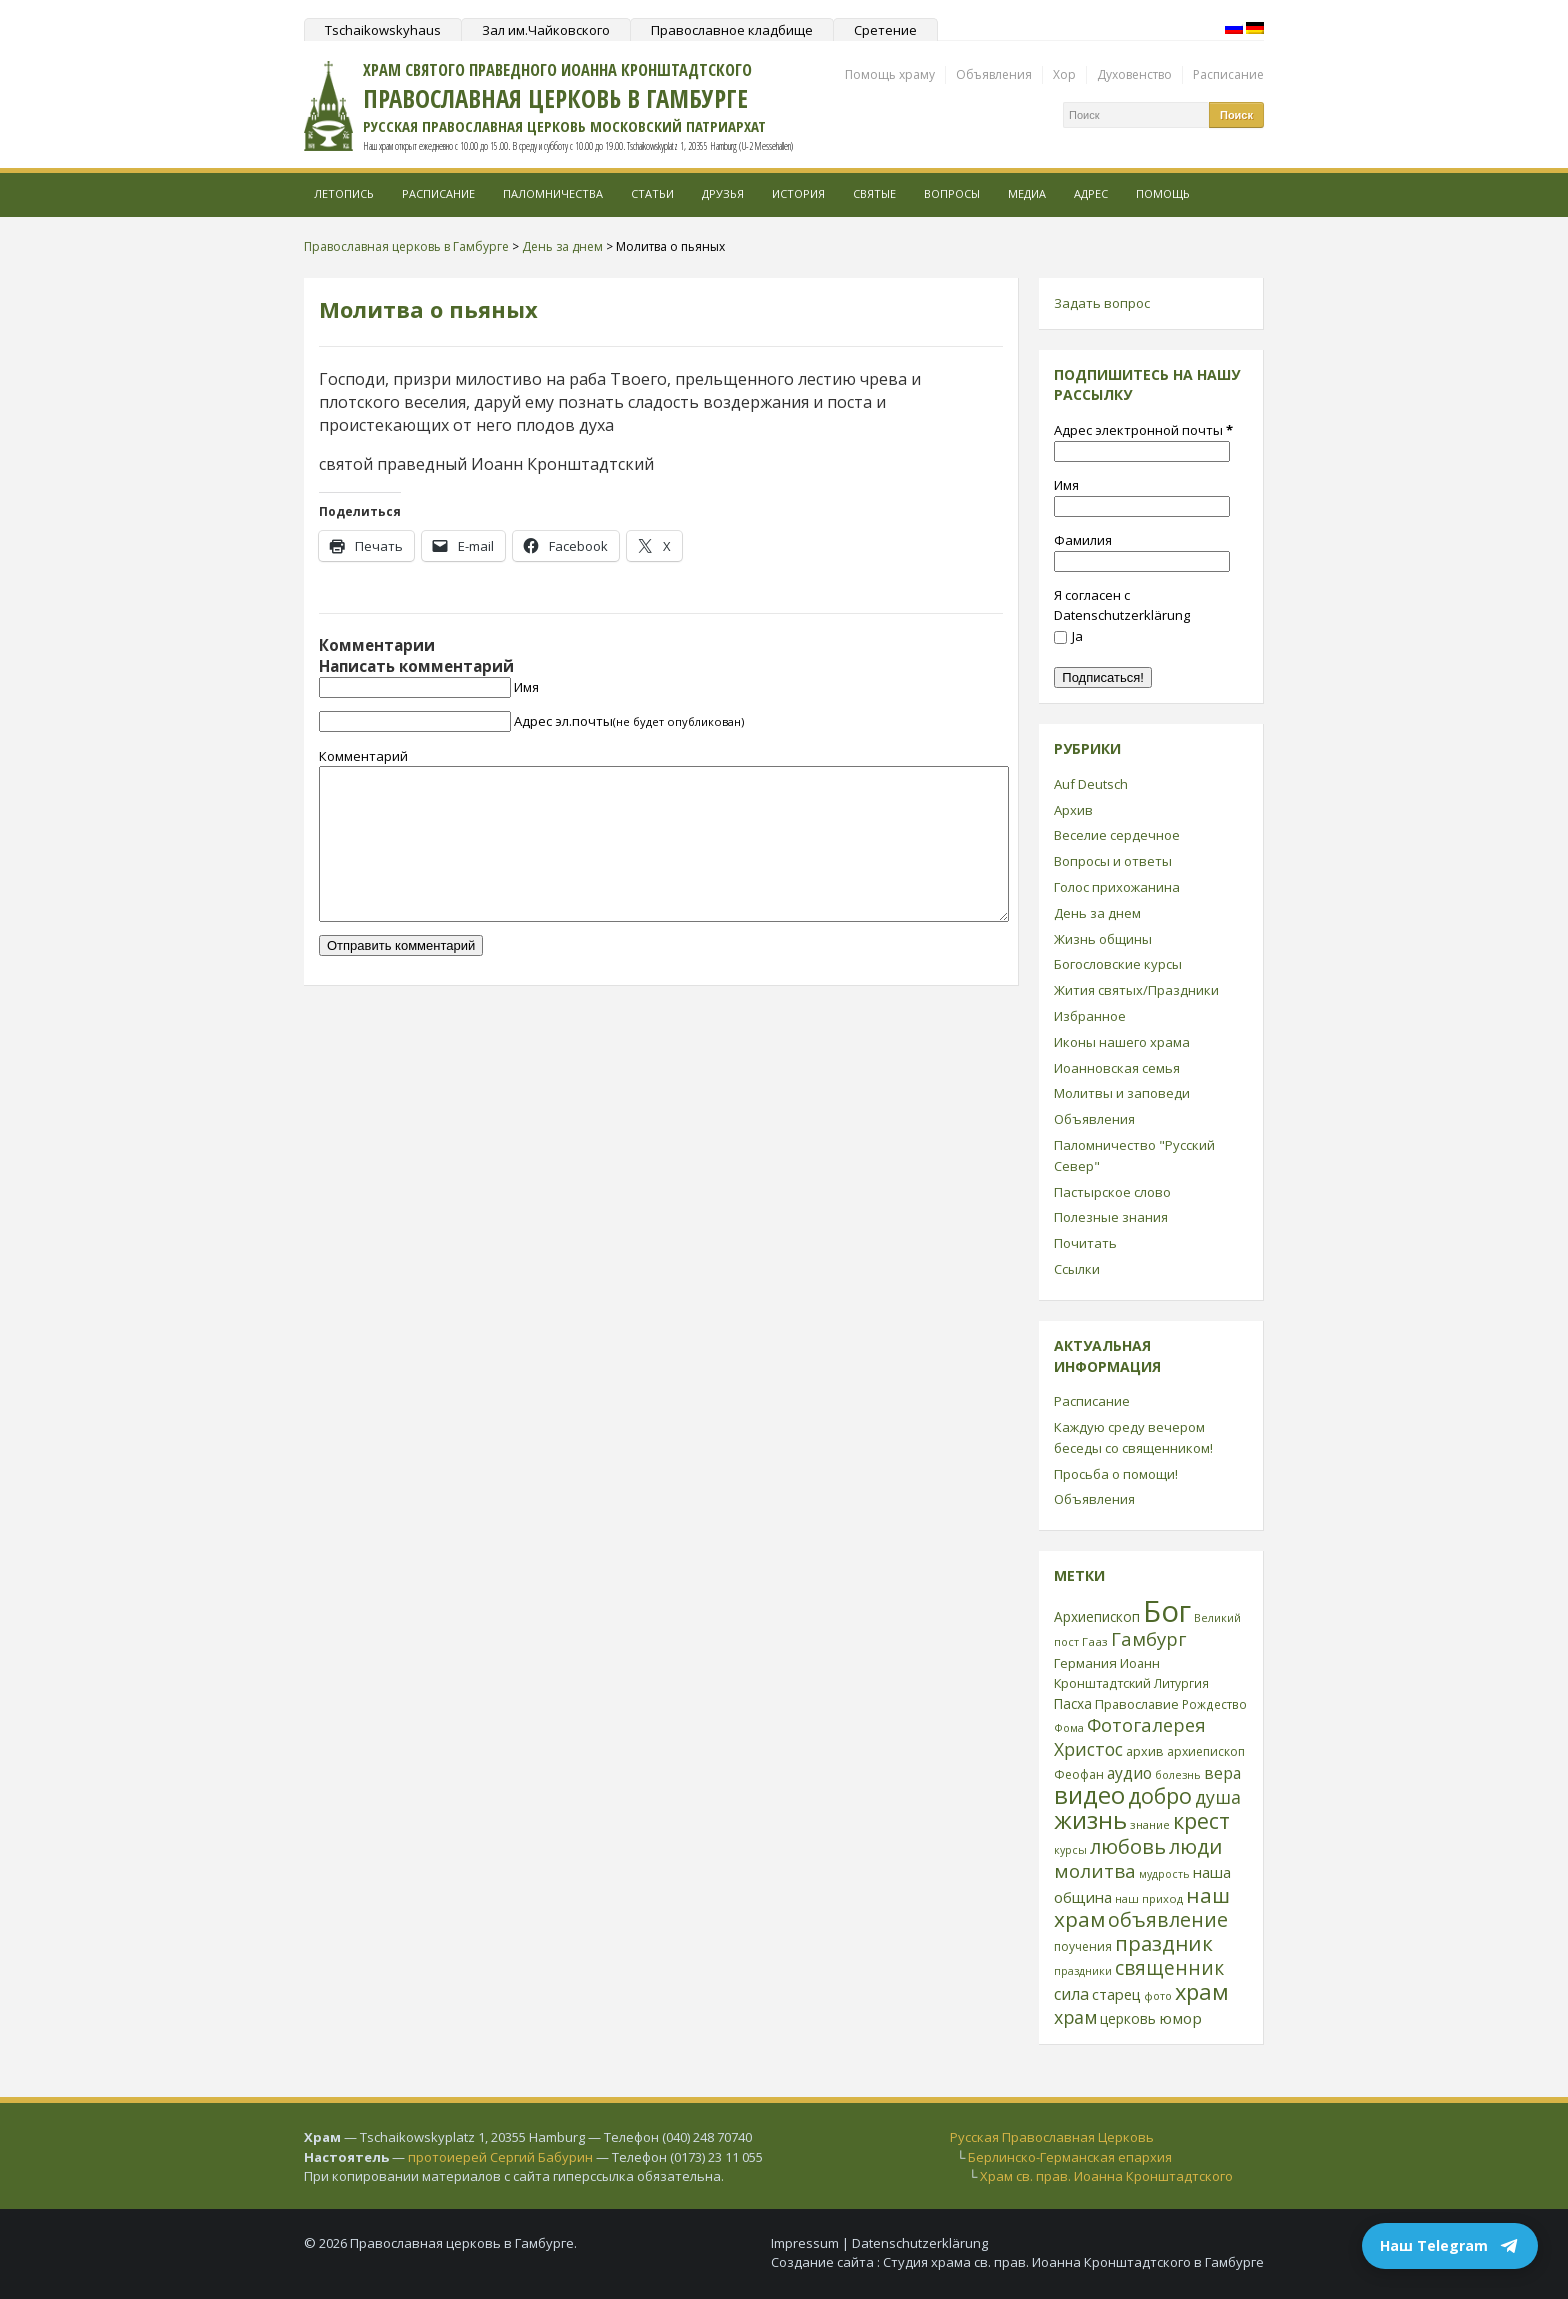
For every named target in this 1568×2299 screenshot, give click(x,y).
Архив (1073, 810)
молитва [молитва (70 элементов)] (1095, 1871)
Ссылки (1077, 1269)
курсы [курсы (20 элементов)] (1070, 1850)
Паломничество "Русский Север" (1134, 1155)
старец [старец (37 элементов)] (1116, 1994)
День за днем (1097, 913)
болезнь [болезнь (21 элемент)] (1178, 1774)
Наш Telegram (1450, 2246)
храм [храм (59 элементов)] (1075, 2017)
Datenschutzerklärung (920, 2243)
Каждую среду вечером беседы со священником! (1133, 1437)
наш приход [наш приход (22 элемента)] (1149, 1898)
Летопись (344, 193)
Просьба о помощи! (1116, 1474)
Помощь (1163, 193)
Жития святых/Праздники (1136, 990)
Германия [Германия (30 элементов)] (1085, 1663)
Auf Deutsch (1091, 784)
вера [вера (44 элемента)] (1222, 1773)
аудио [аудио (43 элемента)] (1129, 1773)
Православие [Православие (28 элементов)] (1137, 1704)
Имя (526, 687)
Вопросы (952, 193)
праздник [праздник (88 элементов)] (1164, 1943)
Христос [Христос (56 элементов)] (1088, 1749)
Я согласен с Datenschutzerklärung (1122, 605)
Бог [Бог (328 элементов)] (1167, 1611)
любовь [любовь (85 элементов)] (1128, 1846)
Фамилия (1083, 540)
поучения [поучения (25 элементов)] (1083, 1946)
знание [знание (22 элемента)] (1150, 1824)
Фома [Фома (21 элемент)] (1069, 1727)
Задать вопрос (1102, 303)
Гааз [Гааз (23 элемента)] (1095, 1641)
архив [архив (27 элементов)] (1145, 1751)
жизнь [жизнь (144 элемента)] (1090, 1820)
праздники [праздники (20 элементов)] (1083, 1971)
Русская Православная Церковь (1052, 2137)
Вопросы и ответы (1113, 861)
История (798, 193)
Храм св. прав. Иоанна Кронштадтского (1106, 2176)
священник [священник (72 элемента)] (1169, 1968)
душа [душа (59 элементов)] (1218, 1797)
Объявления (994, 74)
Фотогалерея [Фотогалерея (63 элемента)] (1146, 1724)
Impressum (805, 2243)
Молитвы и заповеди (1122, 1093)
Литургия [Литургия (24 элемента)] (1181, 1683)
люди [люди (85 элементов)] (1195, 1846)
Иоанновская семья (1117, 1068)
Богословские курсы (1118, 964)
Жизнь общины (1103, 939)
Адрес (1091, 193)
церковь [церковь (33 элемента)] (1128, 2018)
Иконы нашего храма (1122, 1042)
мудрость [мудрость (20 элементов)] (1164, 1874)
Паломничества (553, 193)
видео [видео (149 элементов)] (1089, 1794)
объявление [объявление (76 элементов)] (1168, 1919)
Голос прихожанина (1117, 887)
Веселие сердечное (1117, 835)
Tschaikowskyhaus (383, 30)
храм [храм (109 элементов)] (1202, 1991)
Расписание (1228, 74)
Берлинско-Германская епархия (1070, 2157)
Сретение (885, 30)
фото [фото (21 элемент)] (1158, 1995)
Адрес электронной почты (1143, 430)
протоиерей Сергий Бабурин (500, 2157)
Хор (1064, 74)
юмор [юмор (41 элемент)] (1180, 2018)
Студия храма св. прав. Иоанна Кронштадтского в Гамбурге (1073, 2262)
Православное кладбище (732, 30)
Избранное (1090, 1016)
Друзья (723, 193)
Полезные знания (1111, 1217)
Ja (1068, 636)
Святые (874, 193)
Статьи (652, 193)
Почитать (1085, 1243)
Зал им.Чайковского (546, 30)
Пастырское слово (1112, 1192)
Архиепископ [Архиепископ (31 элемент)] (1097, 1616)
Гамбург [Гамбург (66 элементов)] (1148, 1638)
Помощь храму (890, 74)
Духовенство (1134, 74)
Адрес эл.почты (629, 721)
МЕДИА (1027, 193)
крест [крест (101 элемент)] (1201, 1820)
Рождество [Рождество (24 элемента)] (1214, 1704)
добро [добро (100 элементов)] (1160, 1795)
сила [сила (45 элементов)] (1071, 1994)
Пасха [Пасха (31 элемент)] (1073, 1703)
